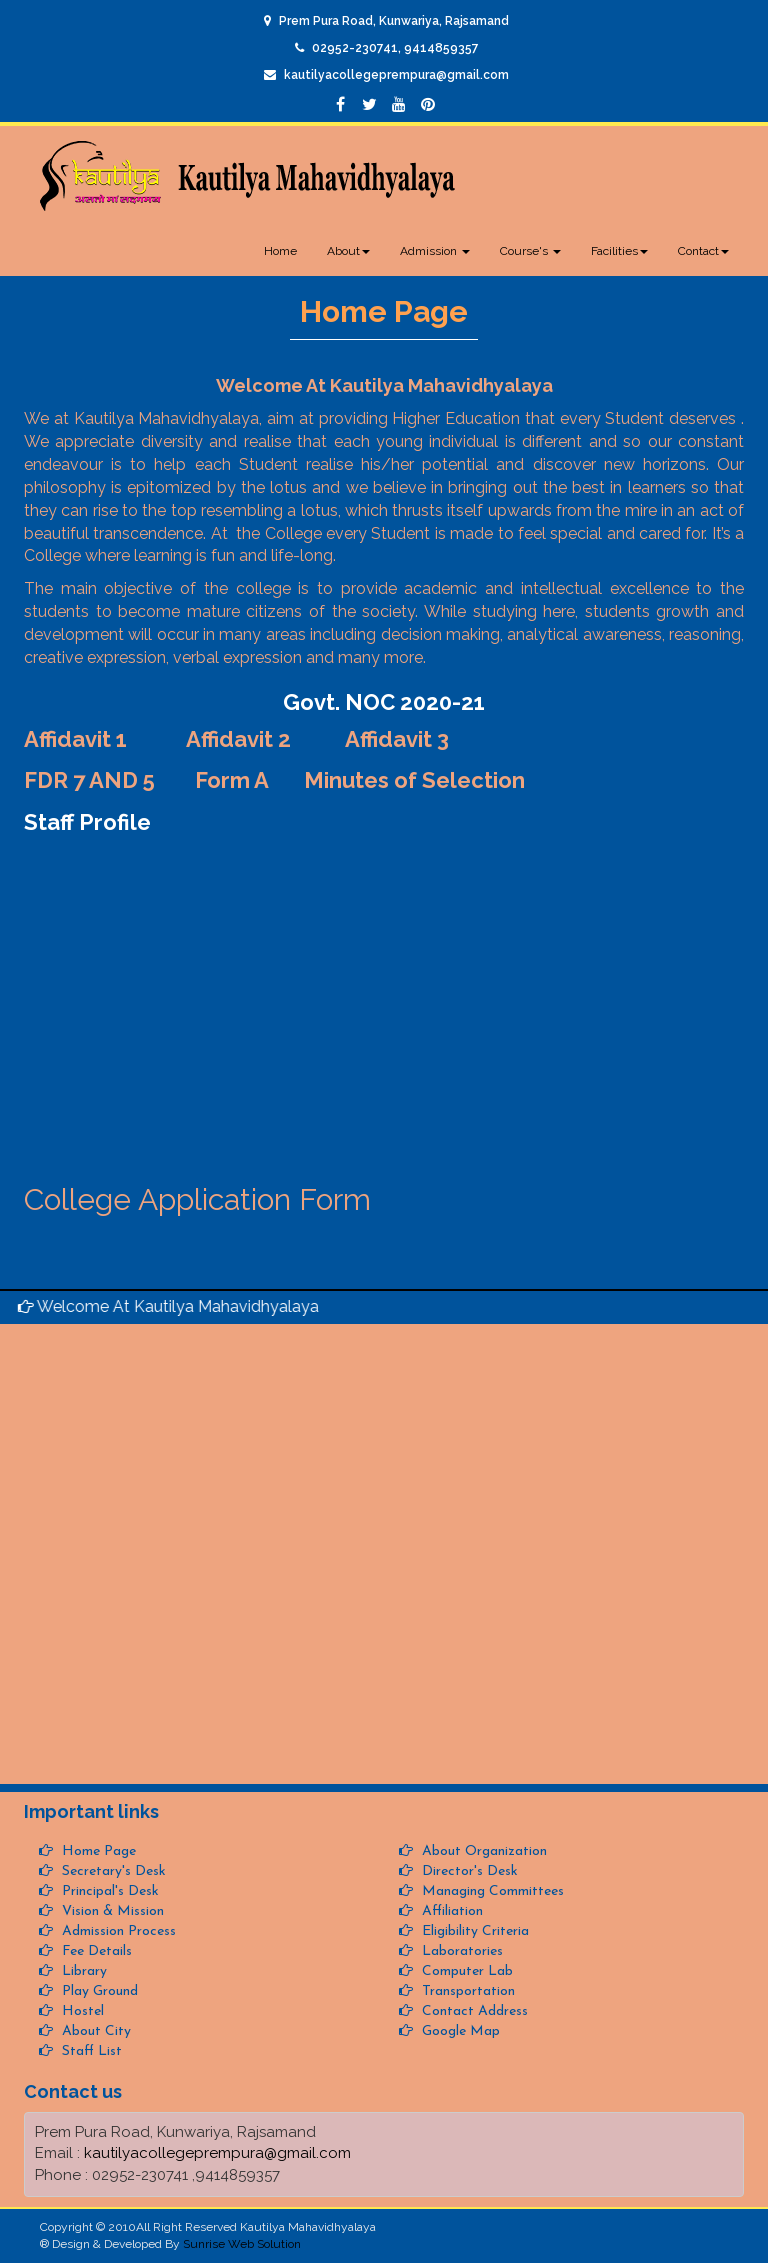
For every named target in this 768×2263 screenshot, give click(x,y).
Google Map (459, 2031)
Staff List (90, 2051)
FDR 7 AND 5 (89, 780)
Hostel (81, 2011)
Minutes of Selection (414, 780)
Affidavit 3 (397, 739)
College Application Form (197, 1199)
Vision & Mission (111, 1911)
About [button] (348, 251)
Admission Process (117, 1931)
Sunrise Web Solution (242, 2244)
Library (82, 1971)
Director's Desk (468, 1871)
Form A (232, 780)
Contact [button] (703, 251)
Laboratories (460, 1951)
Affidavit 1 (75, 739)
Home (280, 251)
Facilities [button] (619, 251)
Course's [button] (530, 251)
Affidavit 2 (241, 739)
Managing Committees (491, 1891)
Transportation (466, 1991)
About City (94, 2031)
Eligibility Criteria (473, 1931)
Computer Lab (465, 1971)
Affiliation (450, 1911)
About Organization (482, 1851)
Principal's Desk (108, 1891)
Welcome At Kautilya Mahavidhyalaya (178, 1306)
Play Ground (98, 1991)
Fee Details (95, 1951)
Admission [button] (435, 251)
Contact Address (473, 2011)
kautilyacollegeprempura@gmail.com (396, 75)
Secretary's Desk (112, 1871)
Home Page (97, 1851)
